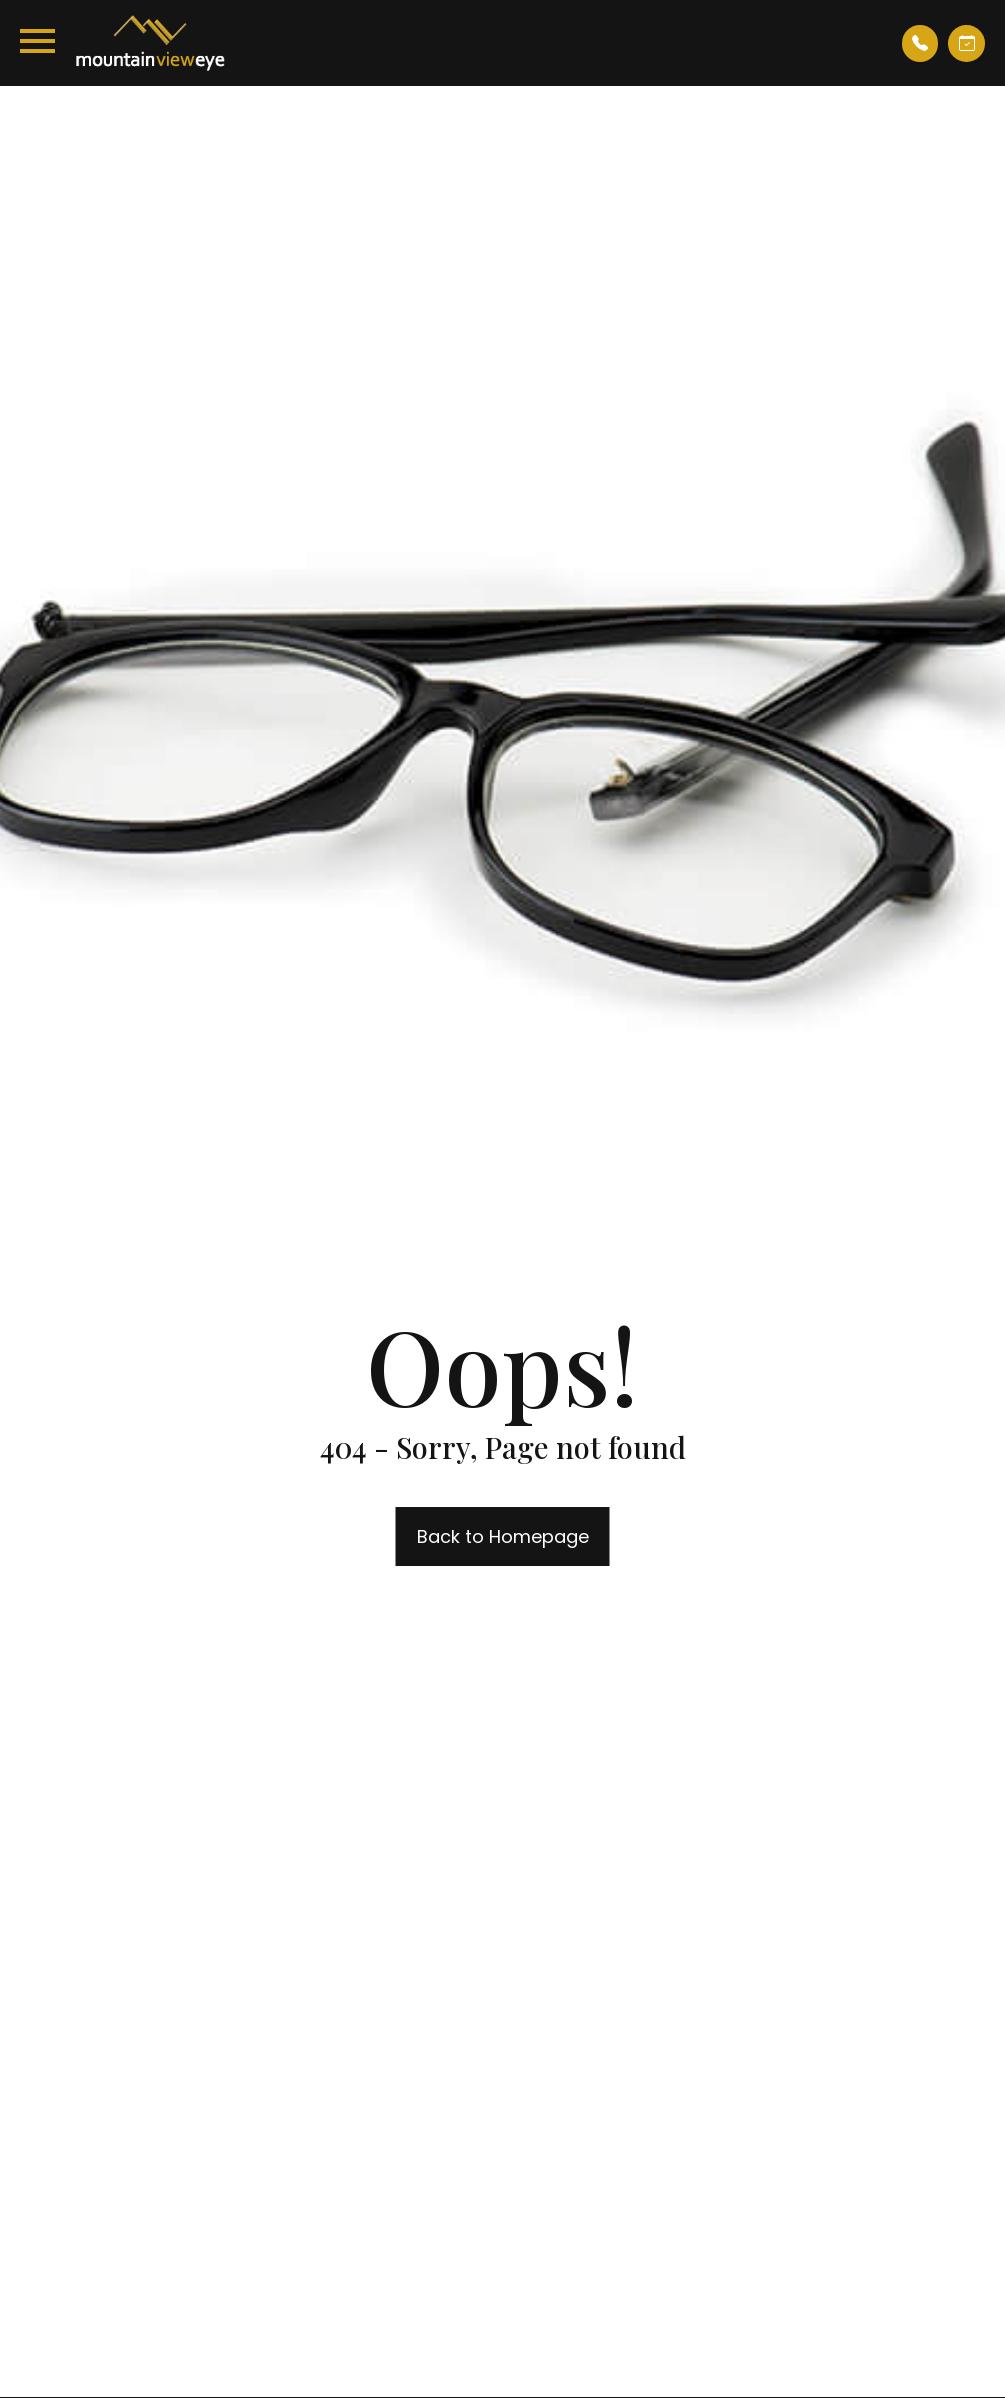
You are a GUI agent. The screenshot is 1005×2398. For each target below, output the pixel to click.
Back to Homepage (503, 1536)
